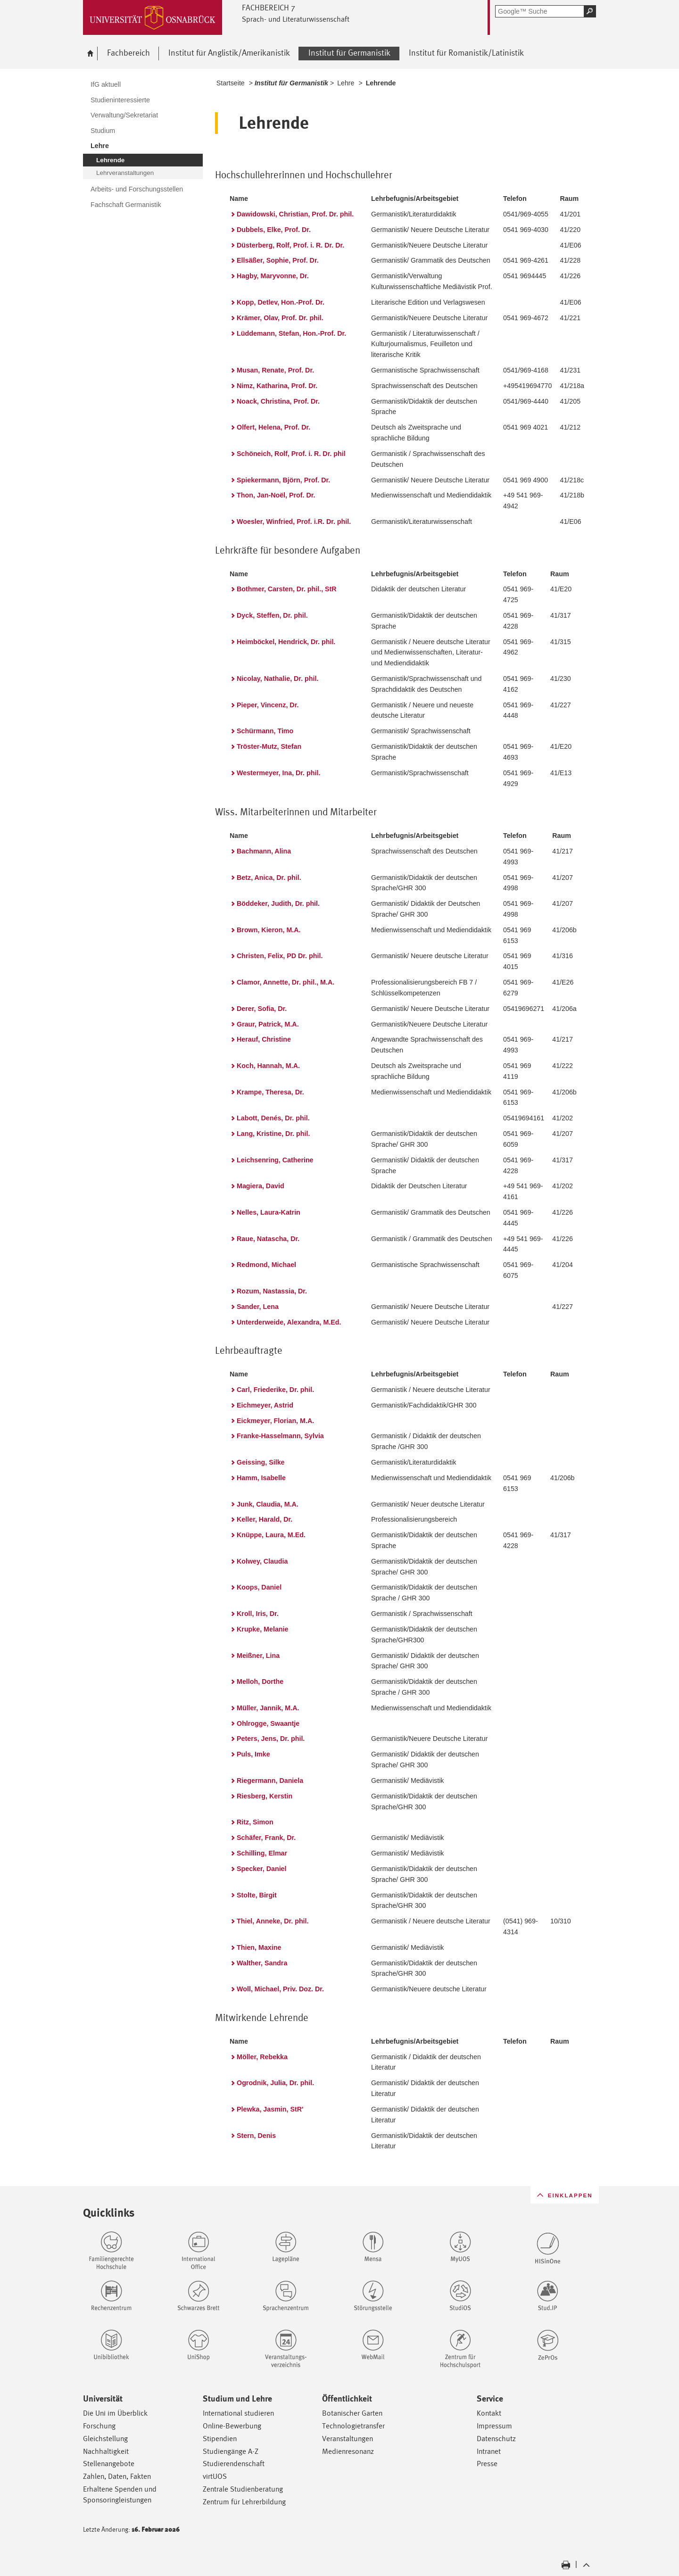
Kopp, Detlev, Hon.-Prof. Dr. (280, 302)
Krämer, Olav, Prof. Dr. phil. (280, 318)
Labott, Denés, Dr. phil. (273, 1118)
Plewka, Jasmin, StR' (270, 2109)
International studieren (238, 2413)
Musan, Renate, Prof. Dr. (275, 370)
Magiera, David (260, 1186)
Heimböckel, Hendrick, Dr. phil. (286, 642)
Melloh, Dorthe (260, 1681)
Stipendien (220, 2438)
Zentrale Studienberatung (243, 2489)
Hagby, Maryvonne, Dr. (273, 276)
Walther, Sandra (262, 1963)
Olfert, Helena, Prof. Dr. (273, 427)
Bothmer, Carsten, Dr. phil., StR (287, 589)
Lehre (345, 83)
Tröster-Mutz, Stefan (269, 746)
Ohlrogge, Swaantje (268, 1723)
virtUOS (215, 2476)
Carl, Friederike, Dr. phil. (275, 1389)
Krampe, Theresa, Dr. (270, 1092)
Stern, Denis (256, 2135)
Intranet (489, 2451)
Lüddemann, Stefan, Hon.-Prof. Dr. (291, 333)
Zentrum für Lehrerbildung (244, 2501)
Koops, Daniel (259, 1587)
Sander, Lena (258, 1306)
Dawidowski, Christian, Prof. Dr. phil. (295, 214)
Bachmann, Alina (264, 851)
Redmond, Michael (266, 1264)
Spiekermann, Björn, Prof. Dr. (283, 480)
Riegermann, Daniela (270, 1780)
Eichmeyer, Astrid (265, 1405)
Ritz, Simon (255, 1822)
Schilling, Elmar (262, 1853)
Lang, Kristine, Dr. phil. (273, 1133)
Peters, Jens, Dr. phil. (271, 1738)
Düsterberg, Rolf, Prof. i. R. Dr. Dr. (290, 245)
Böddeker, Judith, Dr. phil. (278, 903)
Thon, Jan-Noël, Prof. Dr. (276, 495)
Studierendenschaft (234, 2463)
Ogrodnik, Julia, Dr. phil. (275, 2083)
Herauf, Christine (264, 1039)
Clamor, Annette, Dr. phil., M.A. (285, 982)
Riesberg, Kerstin (264, 1796)
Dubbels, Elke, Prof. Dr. (274, 229)
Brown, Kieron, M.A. (269, 930)
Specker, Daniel (261, 1868)
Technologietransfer (353, 2425)
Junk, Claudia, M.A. (267, 1504)
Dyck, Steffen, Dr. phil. (272, 615)
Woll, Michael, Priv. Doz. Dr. (280, 1989)
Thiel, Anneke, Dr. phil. (272, 1921)
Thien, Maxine (259, 1947)
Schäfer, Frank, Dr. (266, 1837)
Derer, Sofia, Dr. (262, 1008)
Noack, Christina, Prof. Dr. (278, 401)
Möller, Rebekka (262, 2057)
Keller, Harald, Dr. (264, 1519)
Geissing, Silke (261, 1462)
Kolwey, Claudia (262, 1561)
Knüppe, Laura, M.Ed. (271, 1535)
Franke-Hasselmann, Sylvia (280, 1436)
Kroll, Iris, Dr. (258, 1613)
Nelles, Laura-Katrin (268, 1212)
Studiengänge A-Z (230, 2451)
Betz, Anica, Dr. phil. (269, 877)
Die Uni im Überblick (115, 2413)
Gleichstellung (105, 2438)
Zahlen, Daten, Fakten (117, 2476)
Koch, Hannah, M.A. (268, 1065)
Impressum (494, 2425)
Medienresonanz (348, 2451)
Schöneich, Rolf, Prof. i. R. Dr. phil (291, 453)
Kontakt (489, 2413)
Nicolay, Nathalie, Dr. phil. (277, 678)
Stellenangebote (108, 2463)
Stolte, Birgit (257, 1895)
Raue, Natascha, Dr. (268, 1238)
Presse (487, 2463)
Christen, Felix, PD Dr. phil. (280, 956)
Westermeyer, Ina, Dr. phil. (278, 773)
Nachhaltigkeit (106, 2451)
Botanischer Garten (352, 2413)
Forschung (99, 2425)
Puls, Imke (253, 1754)
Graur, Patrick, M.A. (268, 1024)
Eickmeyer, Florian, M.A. (275, 1421)
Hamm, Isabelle (261, 1478)
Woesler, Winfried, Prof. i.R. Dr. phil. (294, 521)
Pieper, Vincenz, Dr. (267, 705)
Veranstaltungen (347, 2438)
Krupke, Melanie (262, 1629)
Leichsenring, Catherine (275, 1160)
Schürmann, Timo (265, 731)
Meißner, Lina (258, 1655)
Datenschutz (496, 2438)
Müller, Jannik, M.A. (268, 1708)
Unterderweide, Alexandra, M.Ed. (289, 1322)
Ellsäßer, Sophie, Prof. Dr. (278, 260)
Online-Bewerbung (232, 2425)
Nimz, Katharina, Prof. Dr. (277, 385)
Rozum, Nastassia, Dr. (272, 1291)
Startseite (230, 83)
